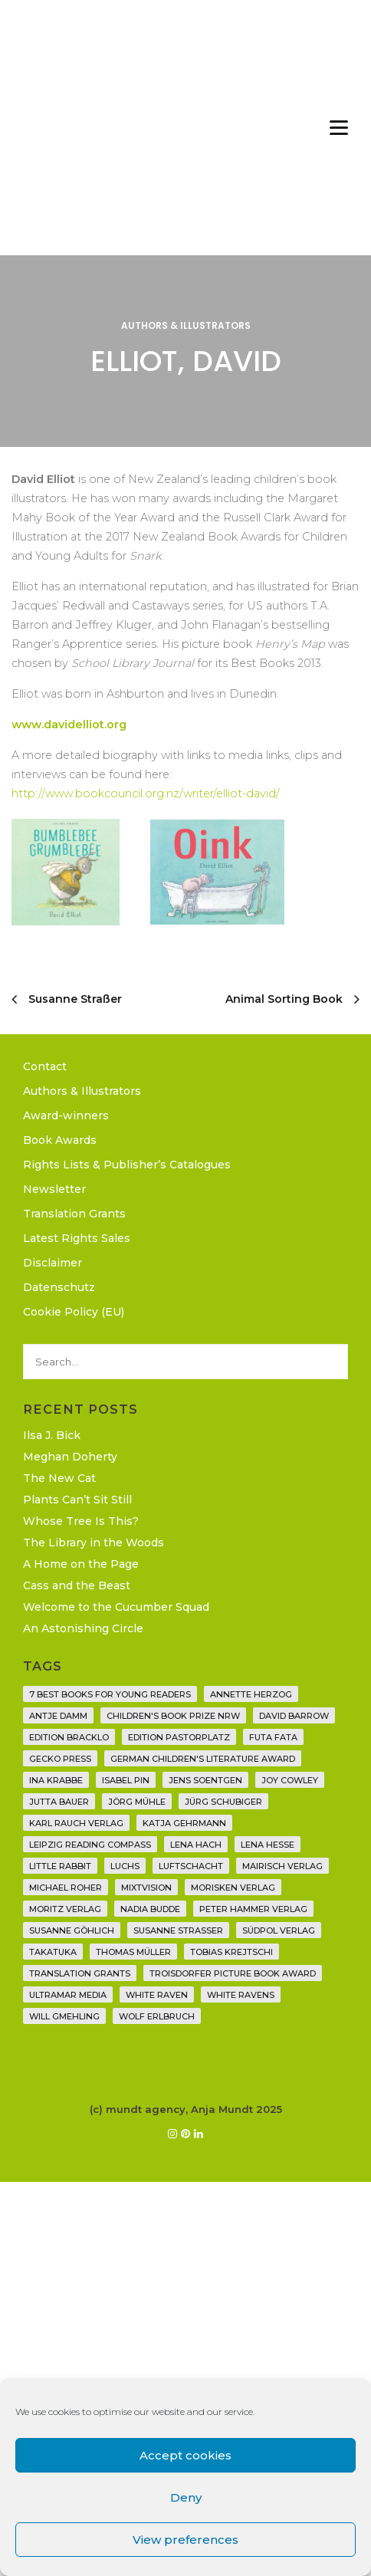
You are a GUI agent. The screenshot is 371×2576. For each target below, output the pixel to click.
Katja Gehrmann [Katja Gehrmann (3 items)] (184, 1823)
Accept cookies (185, 2455)
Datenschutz (59, 1287)
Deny (186, 2497)
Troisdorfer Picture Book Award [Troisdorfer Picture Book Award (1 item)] (232, 1973)
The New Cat (59, 1478)
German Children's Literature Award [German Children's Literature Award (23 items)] (202, 1758)
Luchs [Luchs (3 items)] (125, 1866)
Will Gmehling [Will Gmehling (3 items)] (64, 2016)
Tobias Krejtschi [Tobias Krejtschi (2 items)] (231, 1952)
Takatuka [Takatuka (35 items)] (53, 1952)
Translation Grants (74, 1214)
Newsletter (54, 1189)
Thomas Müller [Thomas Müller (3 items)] (133, 1952)
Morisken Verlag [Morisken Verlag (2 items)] (233, 1887)
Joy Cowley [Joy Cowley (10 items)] (289, 1780)
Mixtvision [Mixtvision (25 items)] (146, 1887)
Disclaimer (52, 1263)
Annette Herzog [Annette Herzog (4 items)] (251, 1694)
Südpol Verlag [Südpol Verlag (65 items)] (278, 1930)
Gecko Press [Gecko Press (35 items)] (60, 1758)
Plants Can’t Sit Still (77, 1499)
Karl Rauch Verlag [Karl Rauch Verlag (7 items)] (76, 1823)
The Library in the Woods (93, 1542)
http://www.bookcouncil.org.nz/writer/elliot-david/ (145, 793)
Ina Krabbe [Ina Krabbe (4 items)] (56, 1780)
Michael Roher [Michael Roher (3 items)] (65, 1887)
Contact (45, 1066)
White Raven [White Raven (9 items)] (157, 1995)
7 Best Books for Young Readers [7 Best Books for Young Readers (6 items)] (110, 1694)
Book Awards (60, 1140)
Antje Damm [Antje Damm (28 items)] (58, 1715)
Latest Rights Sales (76, 1238)
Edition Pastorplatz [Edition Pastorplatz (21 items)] (179, 1737)
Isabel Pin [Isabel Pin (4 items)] (125, 1780)
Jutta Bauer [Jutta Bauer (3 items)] (59, 1801)
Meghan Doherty (70, 1457)
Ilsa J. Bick (51, 1435)
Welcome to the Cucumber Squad (116, 1607)
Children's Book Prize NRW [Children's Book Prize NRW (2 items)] (173, 1715)
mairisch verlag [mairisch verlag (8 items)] (282, 1866)
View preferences (185, 2539)
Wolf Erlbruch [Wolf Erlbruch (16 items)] (157, 2016)
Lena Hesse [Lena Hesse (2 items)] (267, 1844)
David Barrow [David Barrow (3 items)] (294, 1715)
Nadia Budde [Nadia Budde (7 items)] (150, 1909)
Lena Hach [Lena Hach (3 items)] (196, 1844)
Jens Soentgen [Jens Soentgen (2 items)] (205, 1780)
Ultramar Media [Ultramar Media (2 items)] (68, 1995)
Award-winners (66, 1115)
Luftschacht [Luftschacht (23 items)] (191, 1866)
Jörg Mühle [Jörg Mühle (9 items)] (137, 1801)
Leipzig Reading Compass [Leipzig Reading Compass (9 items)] (90, 1844)
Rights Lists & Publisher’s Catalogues (127, 1164)
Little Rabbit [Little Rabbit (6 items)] (60, 1866)
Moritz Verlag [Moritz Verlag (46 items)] (65, 1909)
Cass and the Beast (76, 1585)
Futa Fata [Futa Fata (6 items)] (273, 1737)
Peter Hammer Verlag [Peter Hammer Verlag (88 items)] (253, 1909)
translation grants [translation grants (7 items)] (79, 1973)
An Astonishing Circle (83, 1628)
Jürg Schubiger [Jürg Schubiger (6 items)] (223, 1801)
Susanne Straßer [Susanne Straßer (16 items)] (178, 1930)
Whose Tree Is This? (81, 1521)
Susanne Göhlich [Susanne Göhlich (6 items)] (71, 1930)
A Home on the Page (81, 1564)
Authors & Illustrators (186, 325)
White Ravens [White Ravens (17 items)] (240, 1995)
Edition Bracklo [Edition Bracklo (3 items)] (69, 1737)
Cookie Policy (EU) (73, 1312)
